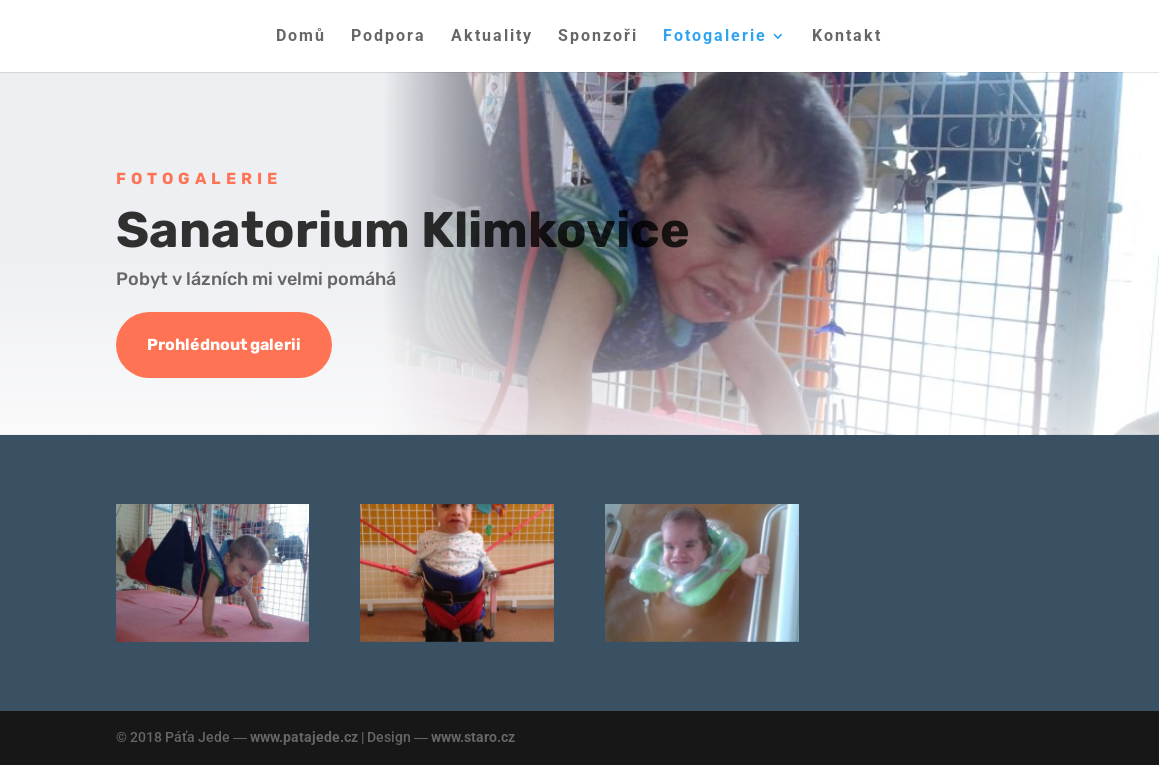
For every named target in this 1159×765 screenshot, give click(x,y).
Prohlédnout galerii (224, 344)
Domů (301, 37)
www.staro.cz (473, 737)
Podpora (388, 37)
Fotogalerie (715, 37)
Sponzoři (598, 37)
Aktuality (492, 37)
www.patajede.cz (304, 737)
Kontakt (847, 37)
